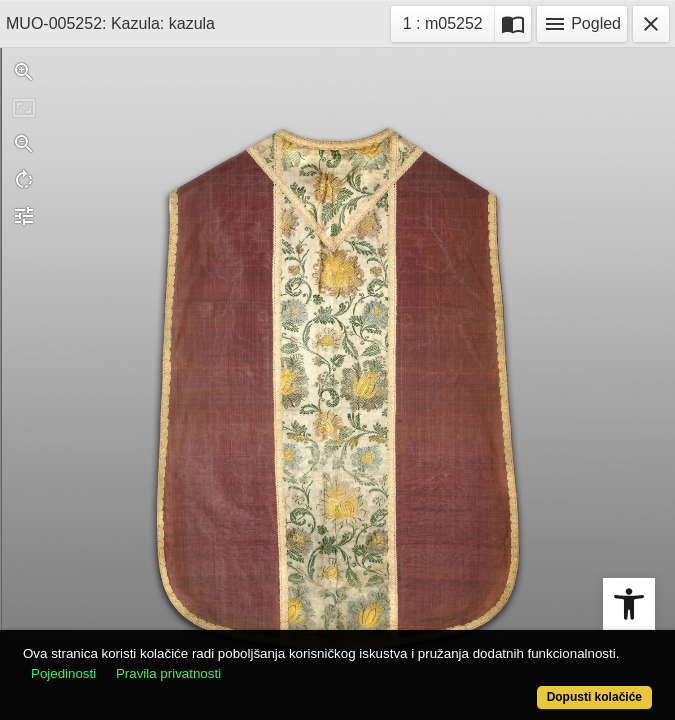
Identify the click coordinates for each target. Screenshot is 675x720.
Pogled (582, 24)
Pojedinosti (63, 673)
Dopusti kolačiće (594, 697)
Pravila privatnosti (168, 673)
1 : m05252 (448, 21)
